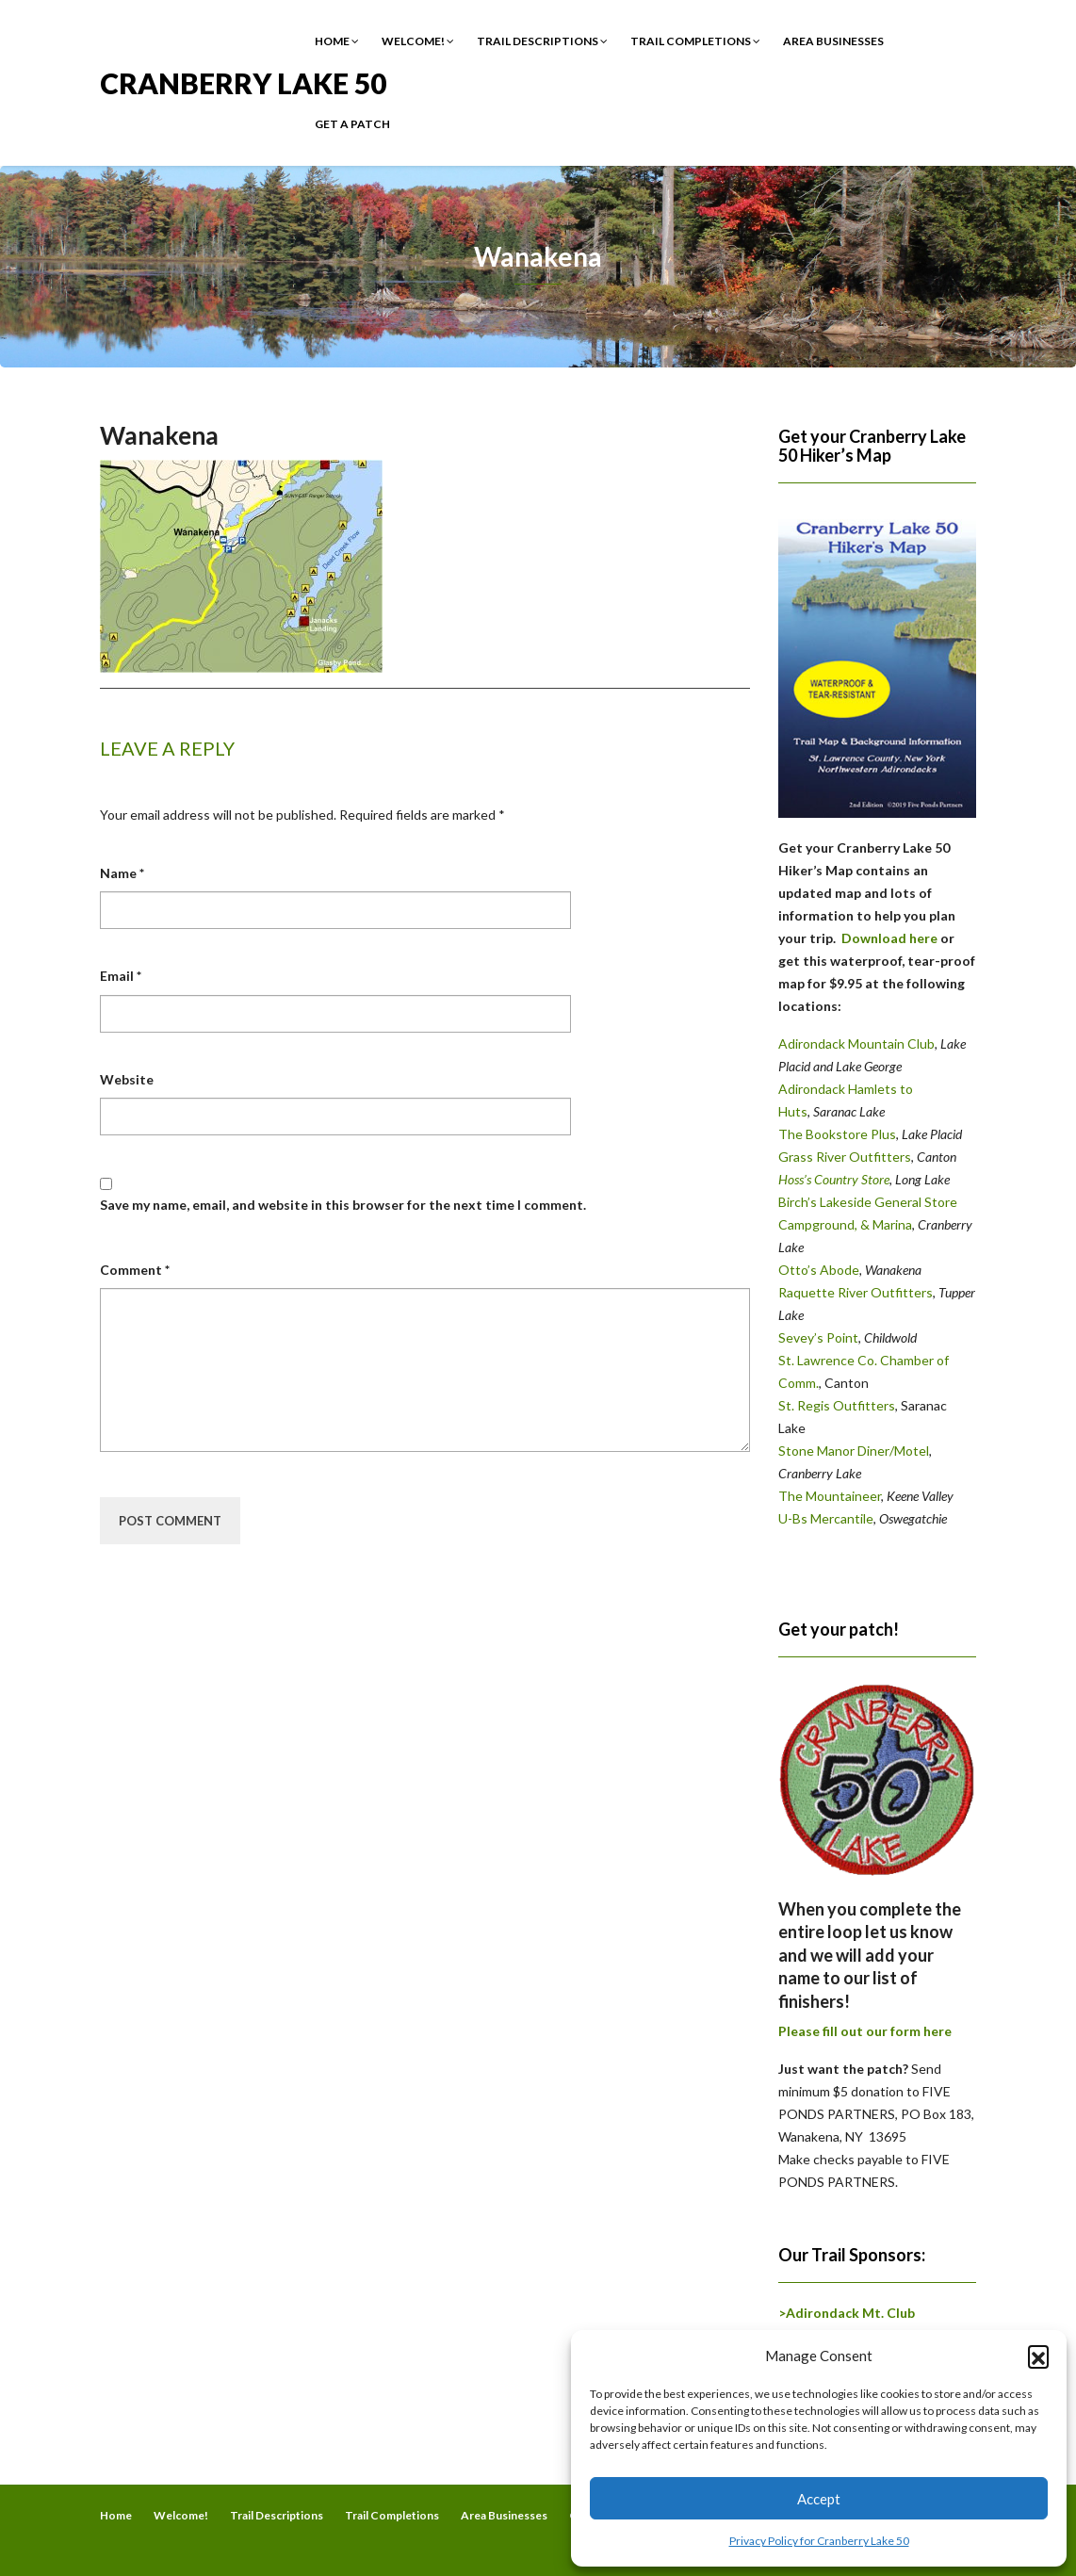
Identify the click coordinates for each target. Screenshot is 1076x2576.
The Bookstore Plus (837, 1134)
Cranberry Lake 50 (243, 81)
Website (127, 1079)
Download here (889, 938)
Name (122, 873)
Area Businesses (833, 41)
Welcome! (418, 41)
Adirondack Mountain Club (856, 1043)
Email (120, 976)
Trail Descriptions (542, 41)
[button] (1038, 2355)
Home (337, 41)
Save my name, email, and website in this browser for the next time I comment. (343, 1205)
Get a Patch (352, 124)
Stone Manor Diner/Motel (853, 1451)
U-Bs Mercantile (825, 1518)
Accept (818, 2498)
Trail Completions (695, 41)
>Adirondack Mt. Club (846, 2313)
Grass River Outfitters (844, 1157)
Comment (135, 1270)
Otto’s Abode (818, 1270)
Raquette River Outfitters (855, 1292)
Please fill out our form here (865, 2031)
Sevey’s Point (818, 1337)
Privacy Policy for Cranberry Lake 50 (819, 2541)
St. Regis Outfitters (836, 1405)
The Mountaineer (829, 1496)
